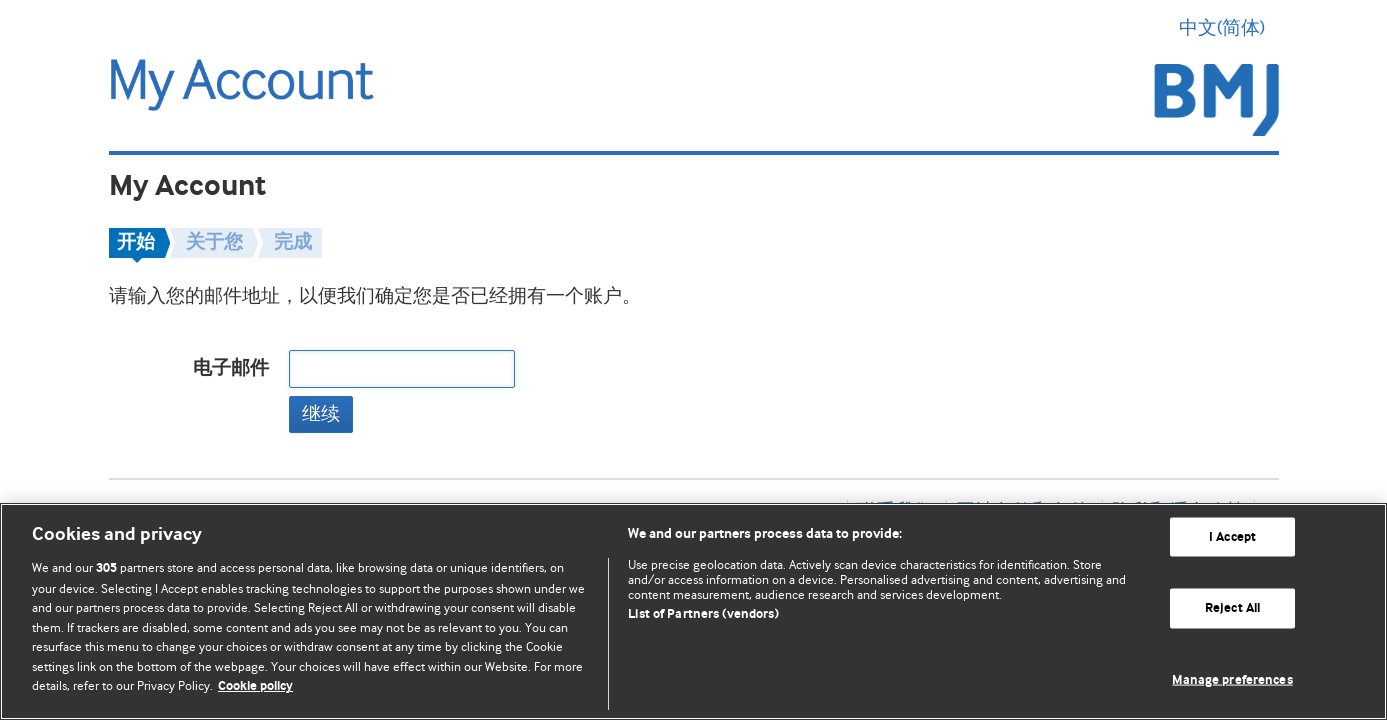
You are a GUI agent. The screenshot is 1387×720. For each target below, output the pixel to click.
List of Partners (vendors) (703, 614)
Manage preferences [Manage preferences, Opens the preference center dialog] (1232, 680)
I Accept (1232, 536)
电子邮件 (231, 368)
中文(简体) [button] (1229, 28)
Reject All (1232, 608)
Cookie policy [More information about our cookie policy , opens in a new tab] (255, 686)
